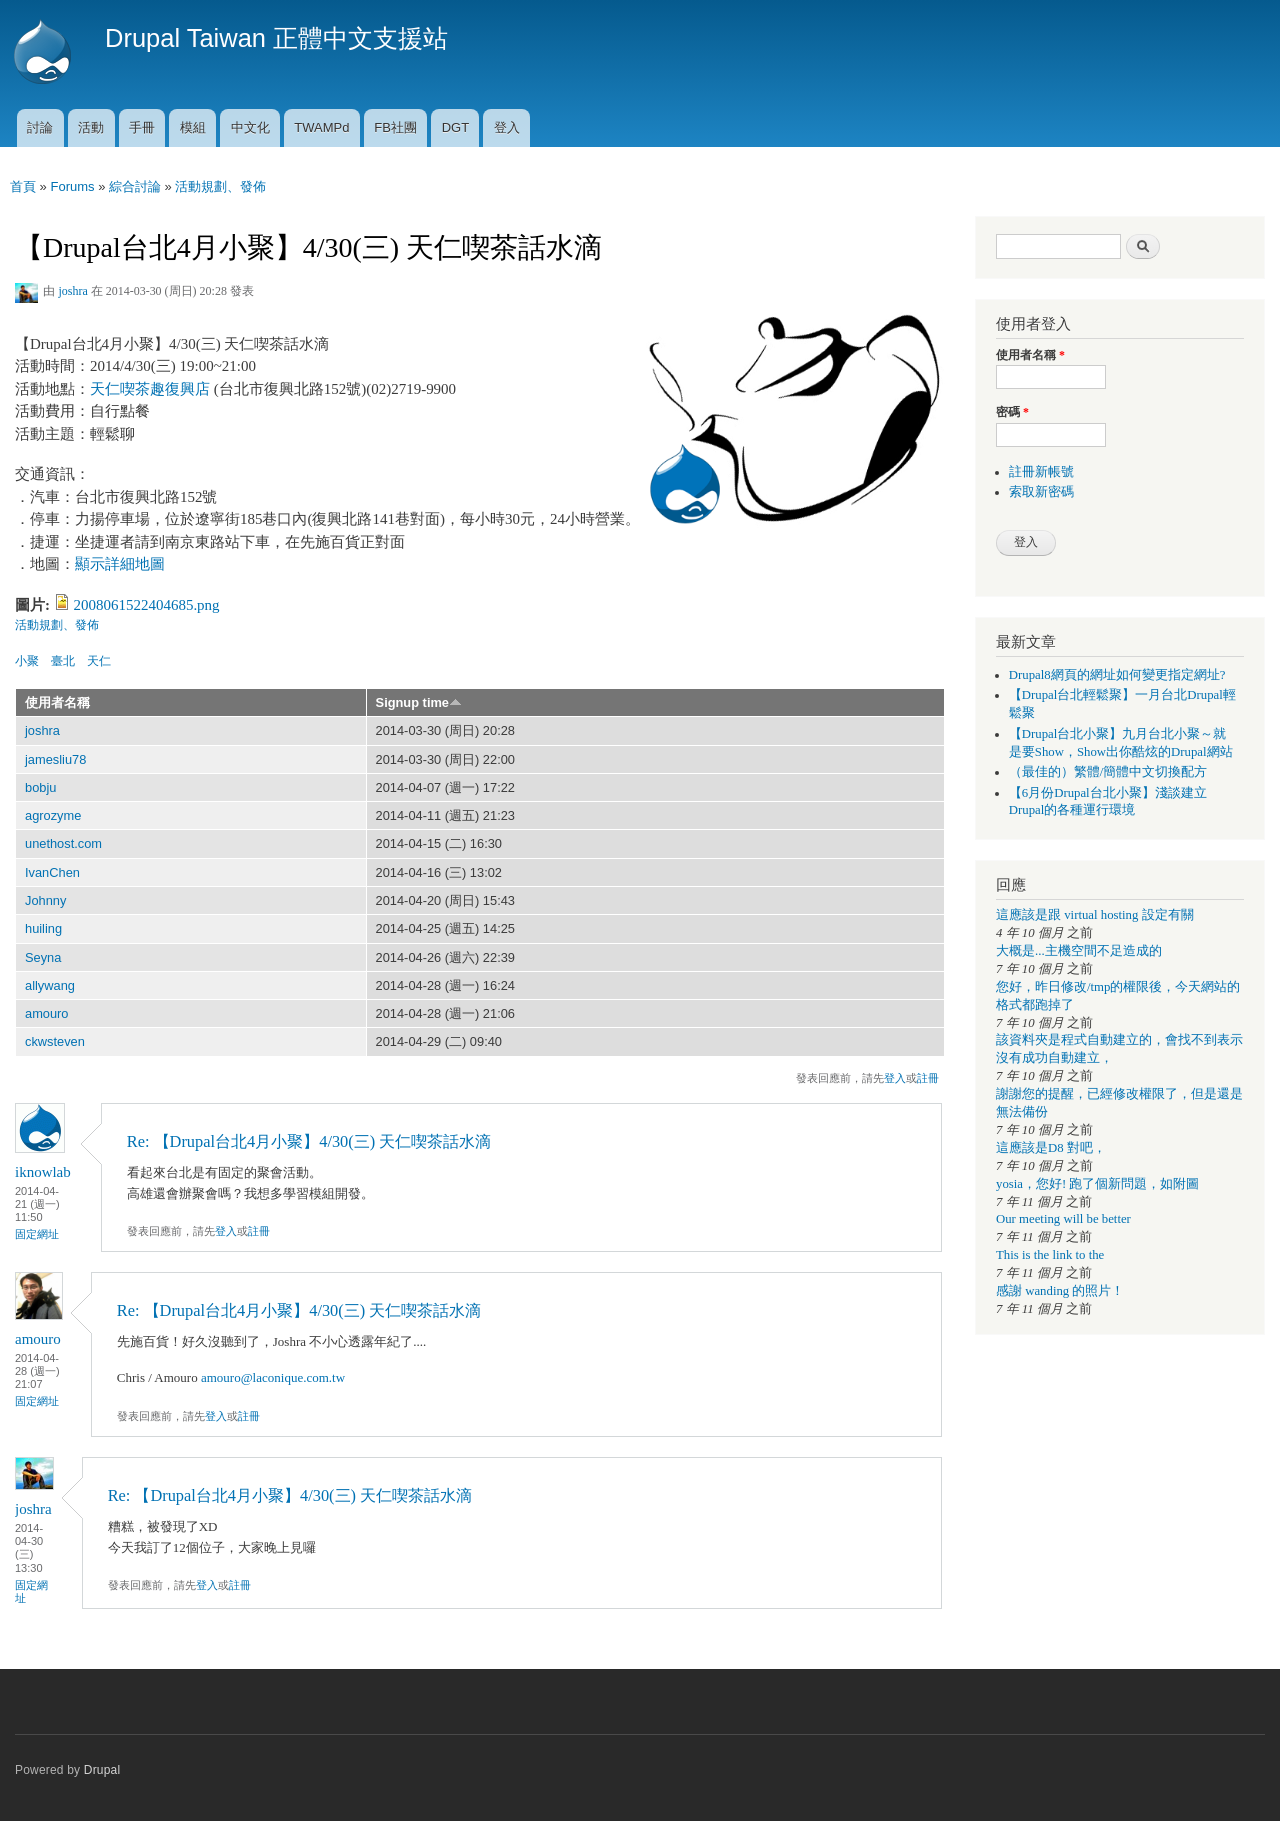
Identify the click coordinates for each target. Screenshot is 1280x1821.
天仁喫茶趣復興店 (150, 389)
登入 (507, 127)
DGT (455, 127)
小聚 (27, 661)
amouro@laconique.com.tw (273, 1377)
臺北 (63, 661)
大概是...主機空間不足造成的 (1079, 951)
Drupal (102, 1770)
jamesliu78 (55, 759)
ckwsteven (55, 1041)
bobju (40, 787)
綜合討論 (135, 186)
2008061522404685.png (147, 605)
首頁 (23, 186)
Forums (72, 186)
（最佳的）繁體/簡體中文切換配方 (1108, 772)
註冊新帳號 (1041, 472)
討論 (40, 127)
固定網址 (37, 1234)
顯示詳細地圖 (120, 564)
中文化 (250, 127)
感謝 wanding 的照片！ (1060, 1291)
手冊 (142, 127)
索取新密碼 (1041, 492)
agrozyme (53, 815)
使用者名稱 (57, 702)
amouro (47, 1013)
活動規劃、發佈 (220, 186)
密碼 (1012, 412)
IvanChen (52, 872)
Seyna (43, 957)
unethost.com (63, 843)
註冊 (928, 1078)
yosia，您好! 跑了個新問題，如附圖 (1097, 1184)
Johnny (45, 900)
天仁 (99, 661)
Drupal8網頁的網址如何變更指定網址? (1117, 675)
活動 (91, 127)
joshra (72, 291)
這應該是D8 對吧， (1051, 1148)
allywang (50, 985)
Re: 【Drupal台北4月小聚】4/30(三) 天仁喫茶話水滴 (309, 1141)
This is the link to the (1050, 1255)
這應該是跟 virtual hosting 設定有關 (1095, 915)
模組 (193, 127)
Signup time (419, 702)
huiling (43, 928)
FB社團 (395, 127)
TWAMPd (321, 127)
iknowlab (43, 1172)
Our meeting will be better (1063, 1219)
